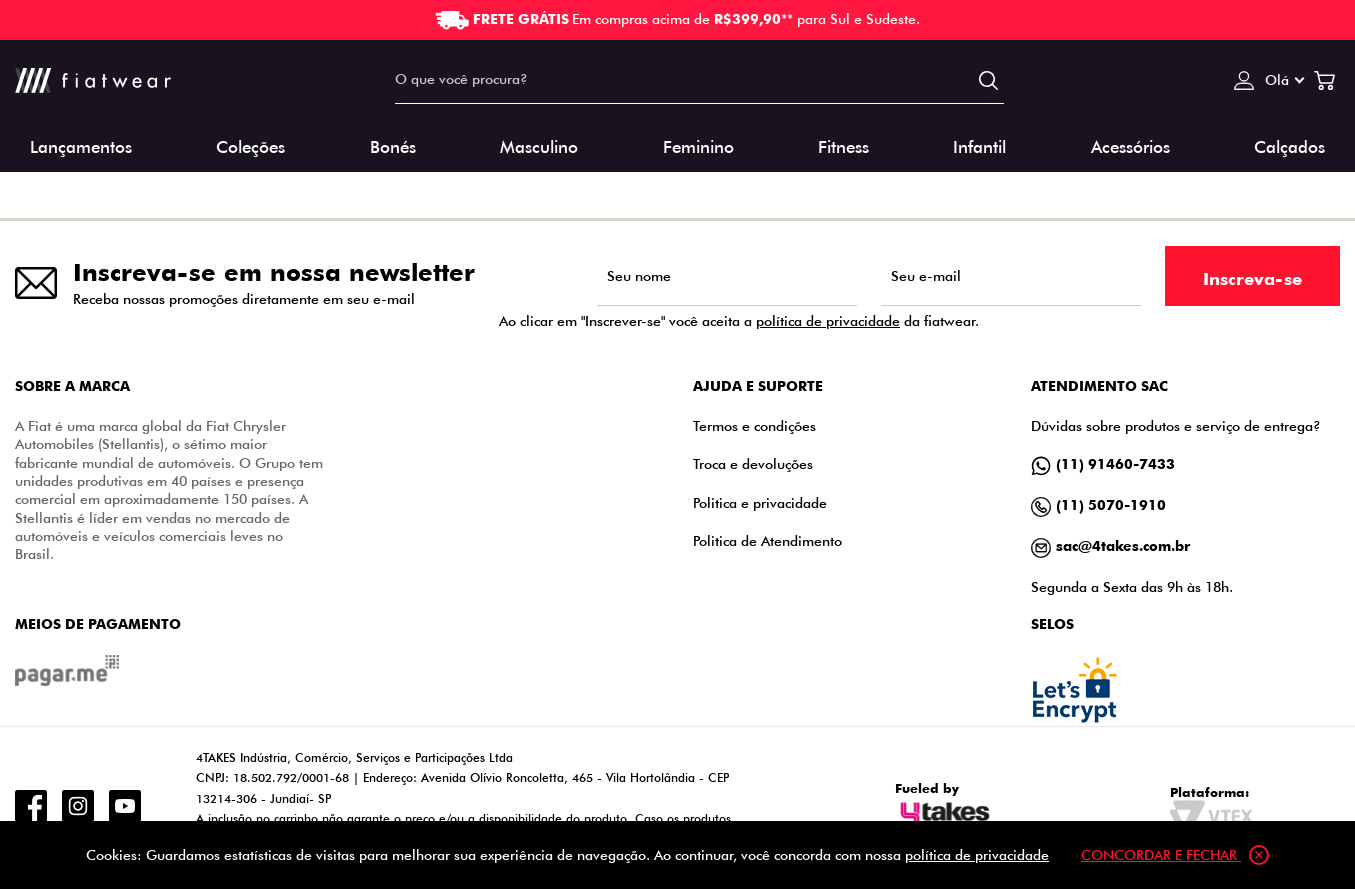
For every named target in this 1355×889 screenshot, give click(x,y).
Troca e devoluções (753, 463)
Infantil (979, 145)
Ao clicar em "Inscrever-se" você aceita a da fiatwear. (739, 321)
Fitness (843, 145)
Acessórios (1130, 145)
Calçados (1289, 145)
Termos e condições (754, 425)
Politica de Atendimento (767, 540)
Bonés (393, 145)
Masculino (539, 145)
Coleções (250, 145)
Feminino (698, 145)
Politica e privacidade (760, 502)
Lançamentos (81, 145)
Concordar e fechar (1175, 855)
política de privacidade (828, 320)
